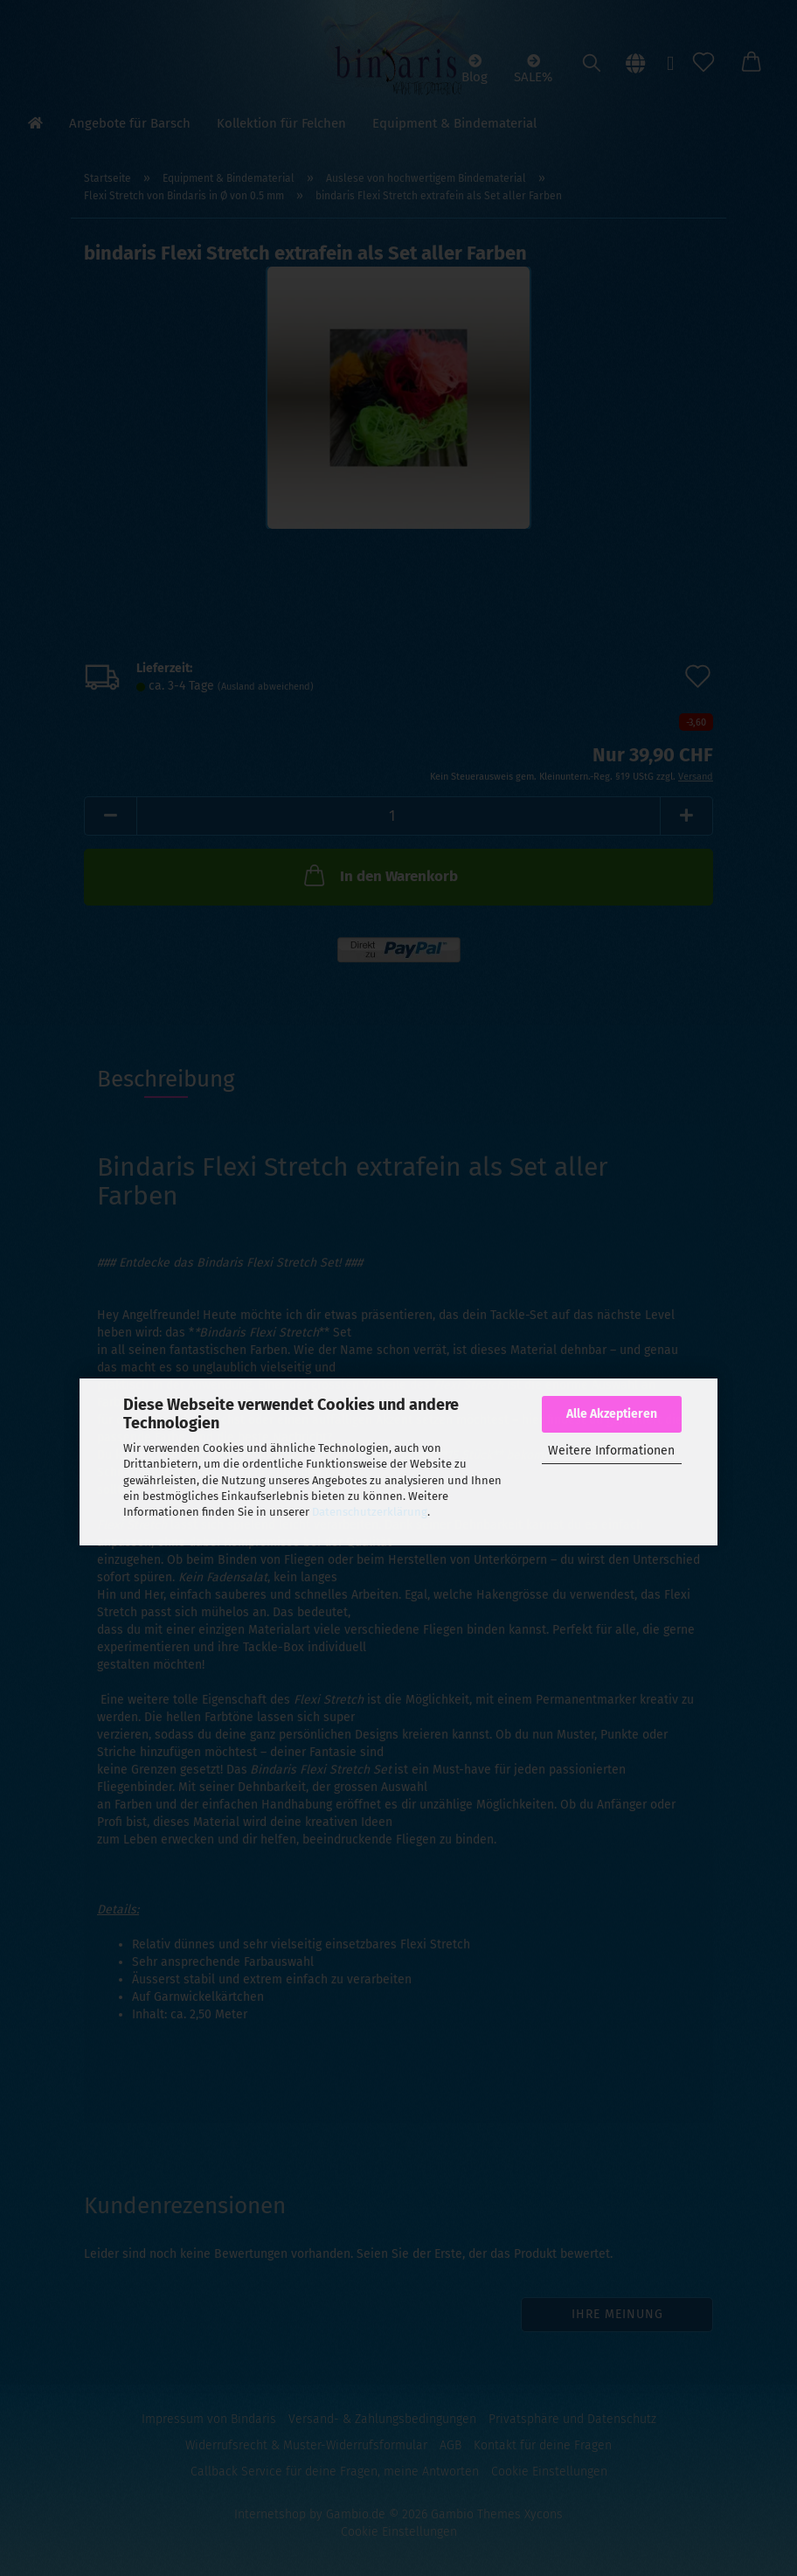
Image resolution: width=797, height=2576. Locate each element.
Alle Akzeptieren (611, 1413)
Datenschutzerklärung (369, 1511)
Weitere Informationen (611, 1450)
